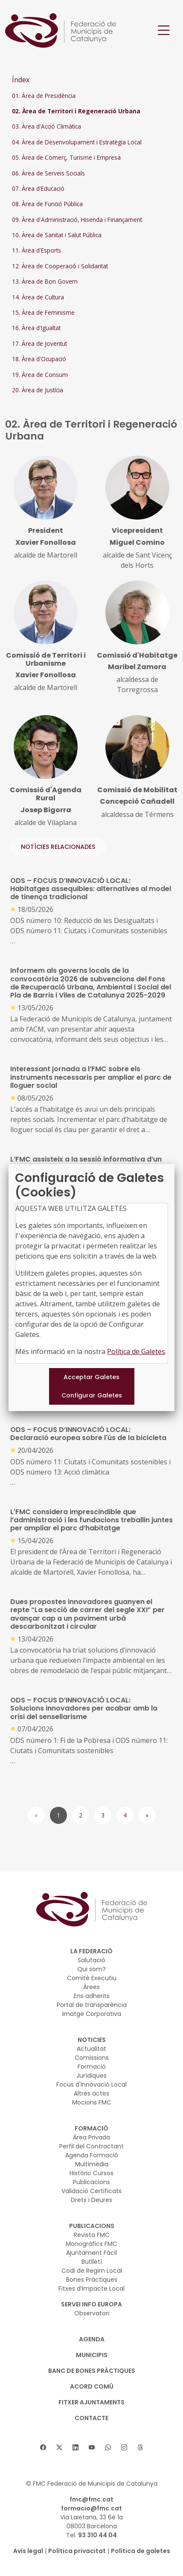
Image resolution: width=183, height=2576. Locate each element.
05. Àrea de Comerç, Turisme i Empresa (66, 157)
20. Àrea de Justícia (37, 390)
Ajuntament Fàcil (91, 2252)
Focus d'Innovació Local (91, 2084)
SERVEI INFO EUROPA (91, 2304)
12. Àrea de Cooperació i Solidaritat (60, 266)
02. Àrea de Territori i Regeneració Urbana (76, 111)
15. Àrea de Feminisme (43, 312)
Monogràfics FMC (91, 2244)
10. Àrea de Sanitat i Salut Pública (57, 235)
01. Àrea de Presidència (44, 96)
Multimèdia (91, 2164)
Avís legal (28, 2551)
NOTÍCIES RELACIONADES (58, 846)
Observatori (91, 2313)
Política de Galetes (136, 1351)
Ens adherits (92, 1996)
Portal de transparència (92, 2005)
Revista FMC (92, 2235)
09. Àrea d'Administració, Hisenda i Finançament (77, 220)
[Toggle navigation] (164, 30)
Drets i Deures (91, 2200)
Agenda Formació (91, 2155)
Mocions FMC (91, 2102)
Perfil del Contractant (91, 2146)
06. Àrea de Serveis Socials (48, 173)
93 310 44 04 (97, 2535)
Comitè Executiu (91, 1978)
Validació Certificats (91, 2191)
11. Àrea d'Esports (36, 250)
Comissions (92, 2057)
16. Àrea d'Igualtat (36, 328)
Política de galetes (140, 2551)
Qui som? (91, 1969)
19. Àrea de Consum (40, 375)
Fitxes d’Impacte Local (91, 2288)
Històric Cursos (91, 2173)
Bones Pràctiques (91, 2279)
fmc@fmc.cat (91, 2499)
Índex (20, 79)
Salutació (91, 1960)
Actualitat (91, 2048)
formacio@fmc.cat (91, 2508)
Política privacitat (77, 2551)
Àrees (91, 1987)
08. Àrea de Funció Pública (47, 204)
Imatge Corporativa (91, 2014)
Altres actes (91, 2093)
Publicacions (91, 2182)
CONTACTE (91, 2418)
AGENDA (92, 2339)
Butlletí (91, 2261)
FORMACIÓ (91, 2128)
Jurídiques (91, 2075)
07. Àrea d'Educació (38, 188)
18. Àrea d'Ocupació (39, 359)
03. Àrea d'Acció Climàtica (46, 126)
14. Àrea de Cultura (38, 297)
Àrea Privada (91, 2137)
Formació (92, 2066)
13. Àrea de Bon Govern (45, 281)
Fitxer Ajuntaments (91, 2402)
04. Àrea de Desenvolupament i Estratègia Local (77, 142)
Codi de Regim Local (91, 2270)
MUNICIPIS (91, 2355)
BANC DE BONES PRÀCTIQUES (91, 2370)
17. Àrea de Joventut (39, 343)
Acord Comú (91, 2386)
